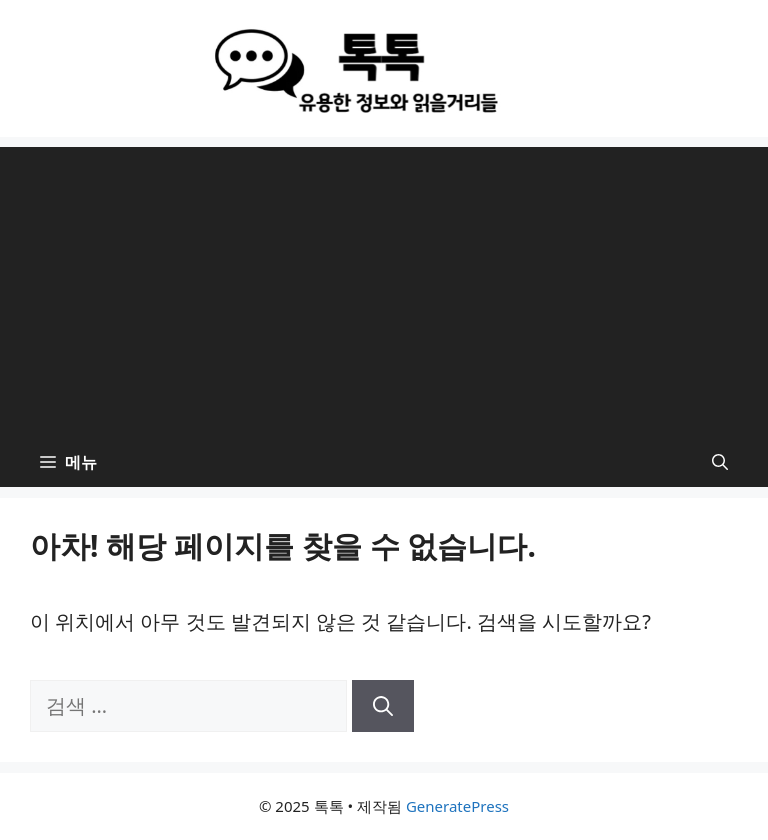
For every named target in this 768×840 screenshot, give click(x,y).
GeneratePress (457, 806)
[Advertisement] (384, 287)
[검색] (383, 706)
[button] (720, 462)
